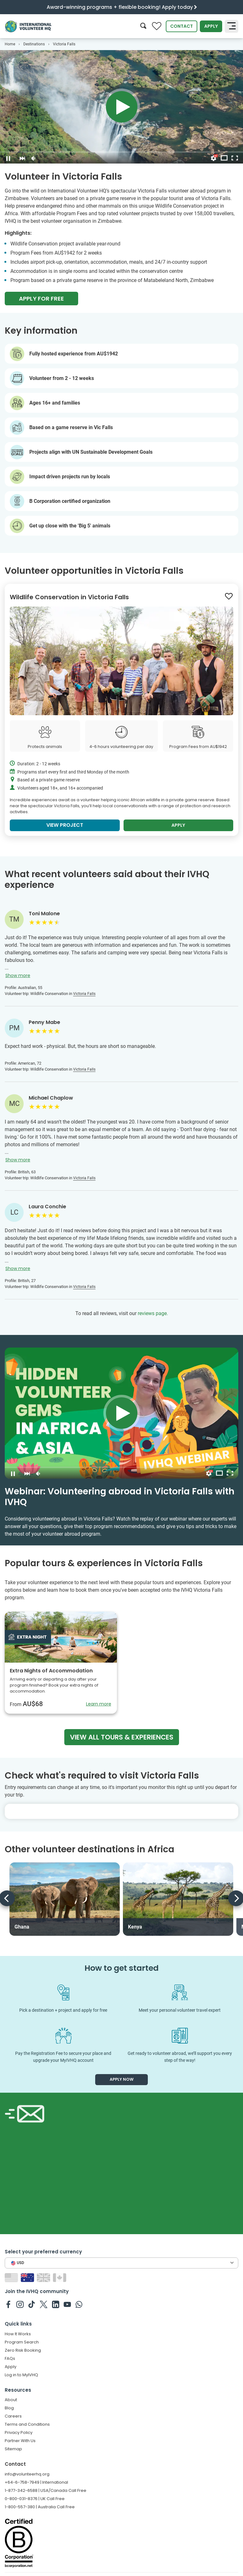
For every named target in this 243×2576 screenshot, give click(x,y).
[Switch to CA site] (60, 2277)
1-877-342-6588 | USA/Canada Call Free (45, 2490)
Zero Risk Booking (23, 2350)
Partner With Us (20, 2441)
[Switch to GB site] (44, 2277)
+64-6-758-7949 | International (36, 2482)
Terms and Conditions (27, 2424)
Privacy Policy (18, 2432)
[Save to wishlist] (228, 596)
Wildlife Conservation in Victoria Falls (69, 597)
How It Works (18, 2334)
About (11, 2400)
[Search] (143, 26)
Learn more (98, 1704)
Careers (13, 2416)
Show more (17, 975)
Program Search (22, 2342)
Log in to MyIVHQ (21, 2375)
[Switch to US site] (12, 2277)
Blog (9, 2408)
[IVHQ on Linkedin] (55, 2304)
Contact (181, 26)
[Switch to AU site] (28, 2277)
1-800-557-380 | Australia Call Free (40, 2507)
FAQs (10, 2358)
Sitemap (13, 2449)
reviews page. (153, 1313)
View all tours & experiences (121, 1737)
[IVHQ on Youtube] (67, 2304)
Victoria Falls (84, 994)
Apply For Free (41, 298)
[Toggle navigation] (231, 26)
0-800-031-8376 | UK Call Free (35, 2499)
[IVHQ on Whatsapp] (79, 2304)
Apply (211, 26)
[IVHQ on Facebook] (8, 2304)
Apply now (122, 2079)
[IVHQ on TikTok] (31, 2304)
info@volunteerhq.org (27, 2474)
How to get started (121, 1968)
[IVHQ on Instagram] (20, 2304)
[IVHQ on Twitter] (44, 2304)
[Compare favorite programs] (156, 26)
